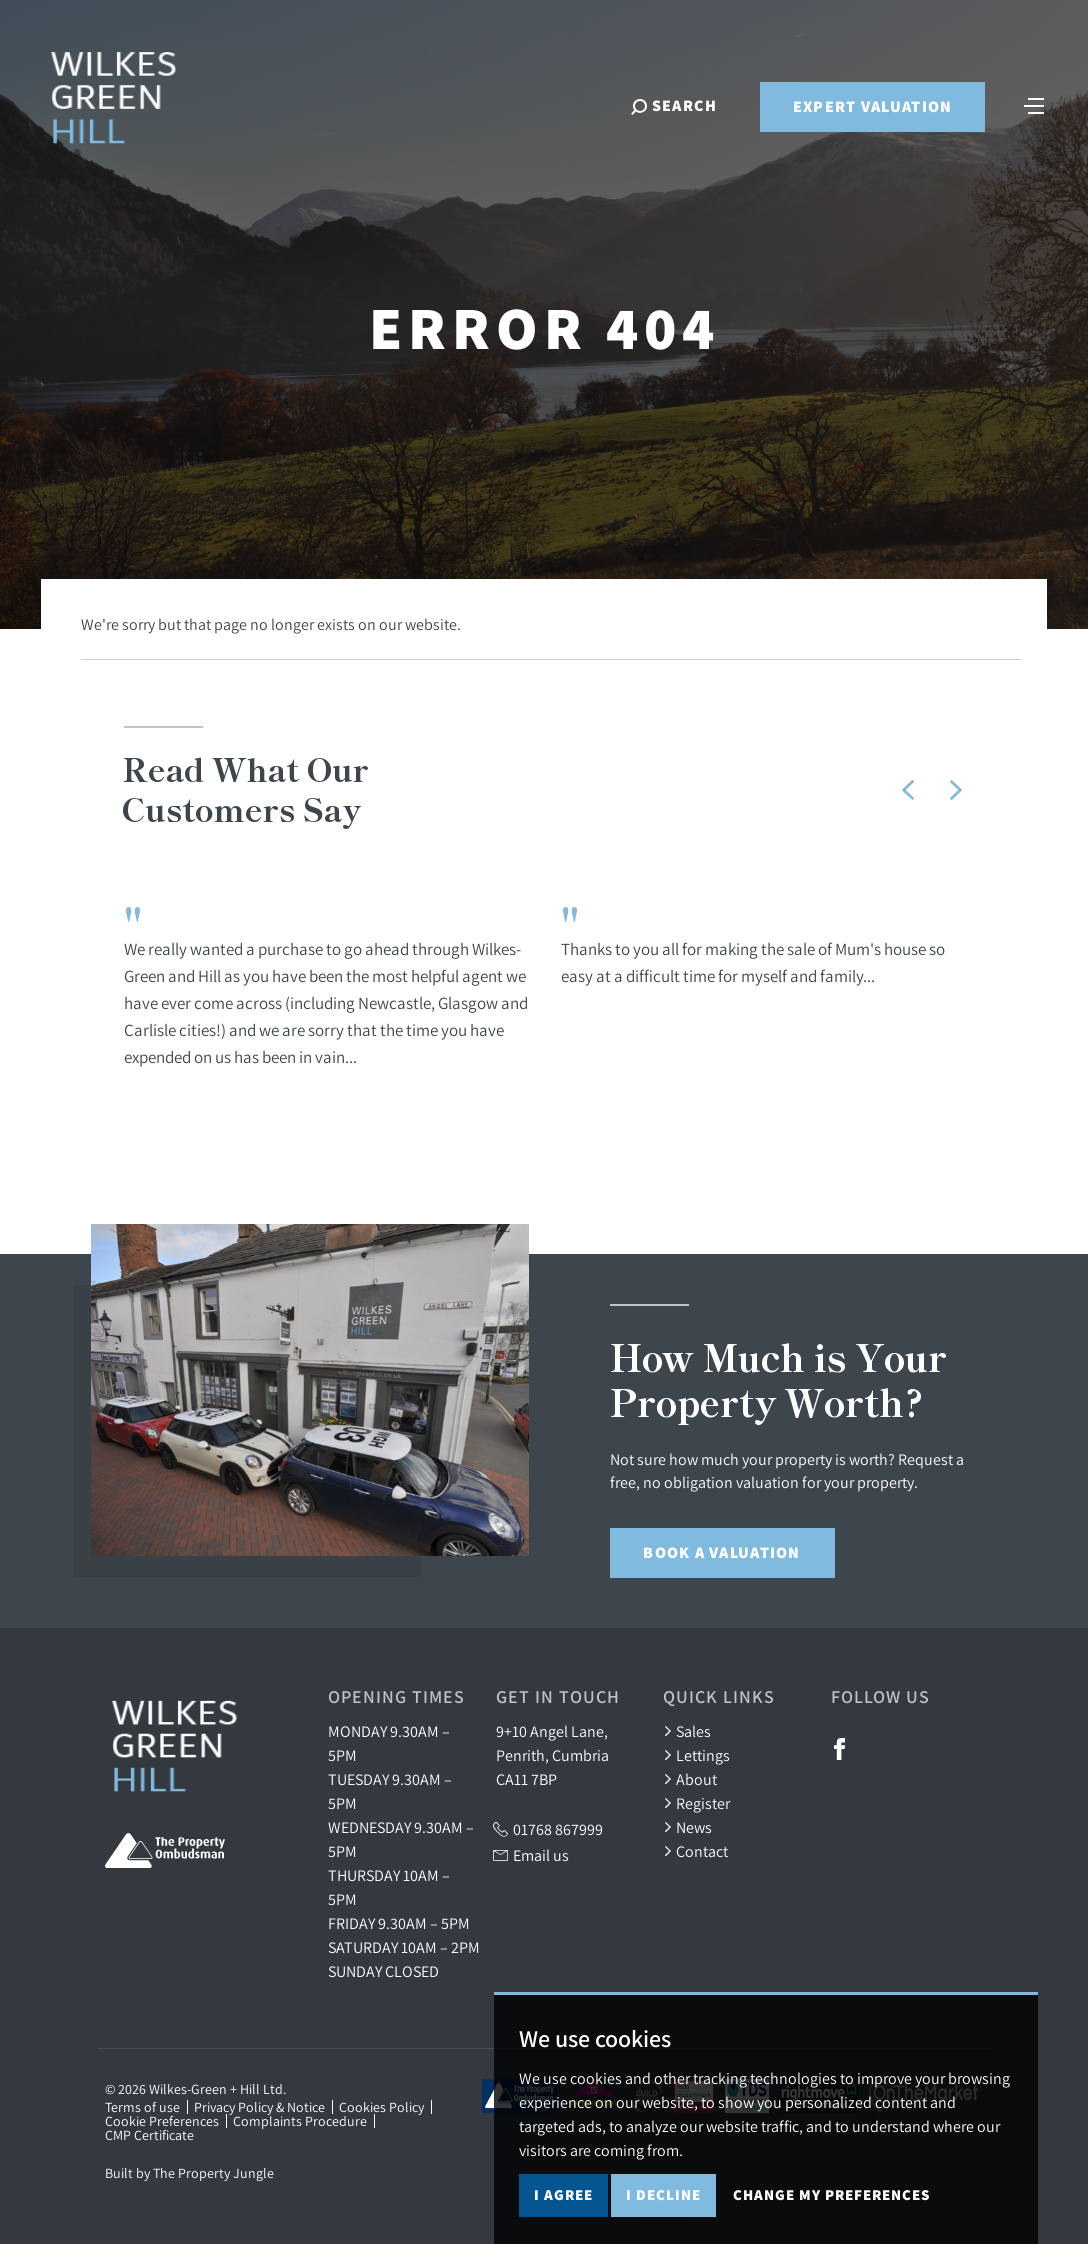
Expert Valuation (870, 108)
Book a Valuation (721, 1552)
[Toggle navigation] (1033, 106)
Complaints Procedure (300, 2121)
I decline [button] (663, 2194)
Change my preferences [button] (831, 2194)
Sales (687, 1731)
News (687, 1827)
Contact (695, 1851)
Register (696, 1803)
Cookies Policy (381, 2107)
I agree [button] (563, 2194)
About (690, 1779)
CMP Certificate (149, 2135)
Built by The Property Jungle (189, 2173)
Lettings (696, 1755)
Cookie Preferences (162, 2121)
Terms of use (142, 2107)
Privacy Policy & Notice (259, 2107)
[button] (908, 790)
